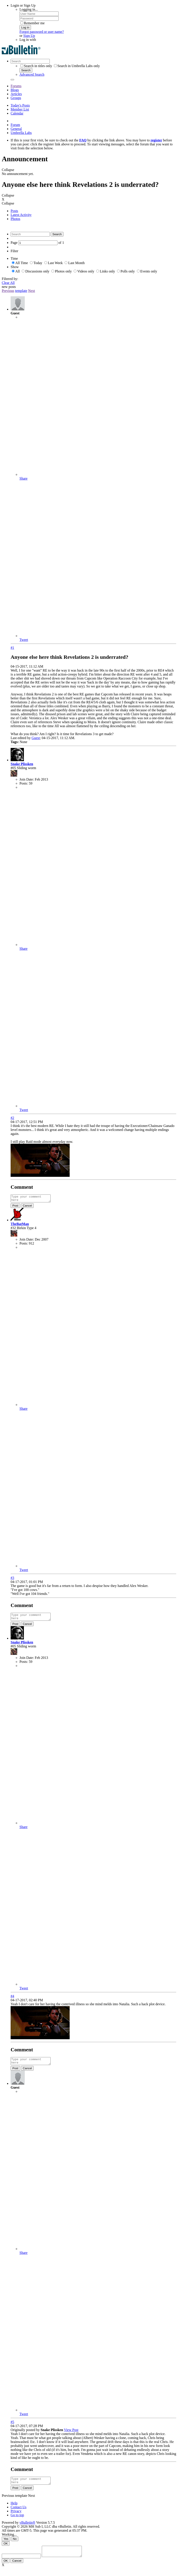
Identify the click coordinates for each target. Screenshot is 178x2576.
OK (6, 2548)
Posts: (23, 783)
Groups (16, 98)
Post (15, 1207)
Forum (15, 125)
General (16, 129)
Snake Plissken (22, 764)
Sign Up (29, 36)
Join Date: (26, 779)
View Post (71, 2434)
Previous (8, 291)
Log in (25, 27)
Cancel (27, 1207)
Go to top (17, 2520)
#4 (12, 1999)
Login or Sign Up (23, 5)
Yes (6, 2544)
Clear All (8, 283)
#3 (12, 1579)
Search (26, 70)
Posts (14, 211)
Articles (16, 94)
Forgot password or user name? (41, 32)
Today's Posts (20, 105)
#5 (12, 2426)
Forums (16, 86)
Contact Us (19, 2512)
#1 (12, 648)
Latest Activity (21, 215)
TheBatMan (20, 1225)
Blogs (15, 90)
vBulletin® (27, 2528)
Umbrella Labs (21, 133)
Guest (36, 738)
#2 (12, 1118)
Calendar (17, 113)
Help (14, 2508)
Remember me (32, 23)
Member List (20, 109)
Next (31, 291)
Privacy (16, 2516)
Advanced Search (31, 74)
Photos (15, 219)
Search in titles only (36, 66)
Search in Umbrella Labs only (77, 66)
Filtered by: (10, 279)
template (21, 291)
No (15, 2544)
